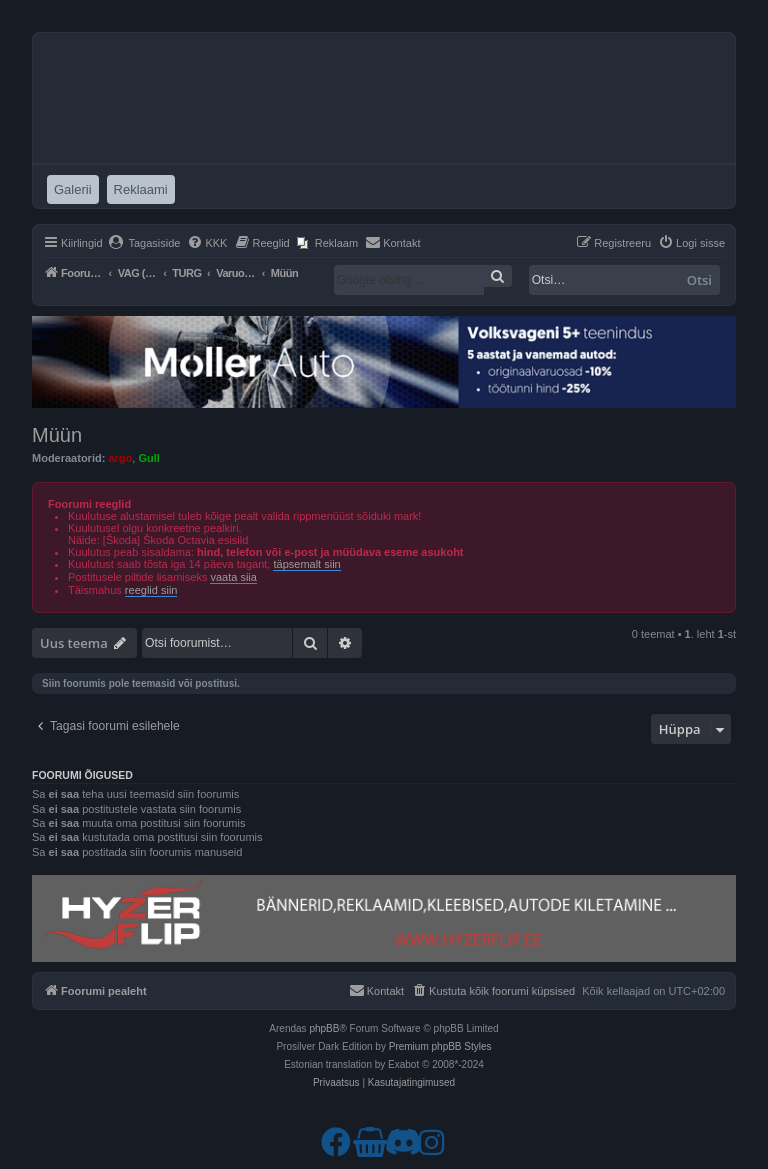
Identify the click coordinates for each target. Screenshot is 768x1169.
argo (120, 458)
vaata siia (233, 577)
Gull (148, 458)
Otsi (699, 280)
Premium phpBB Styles (440, 1046)
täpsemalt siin (306, 564)
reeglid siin (151, 590)
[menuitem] (144, 243)
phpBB (324, 1028)
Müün (57, 435)
